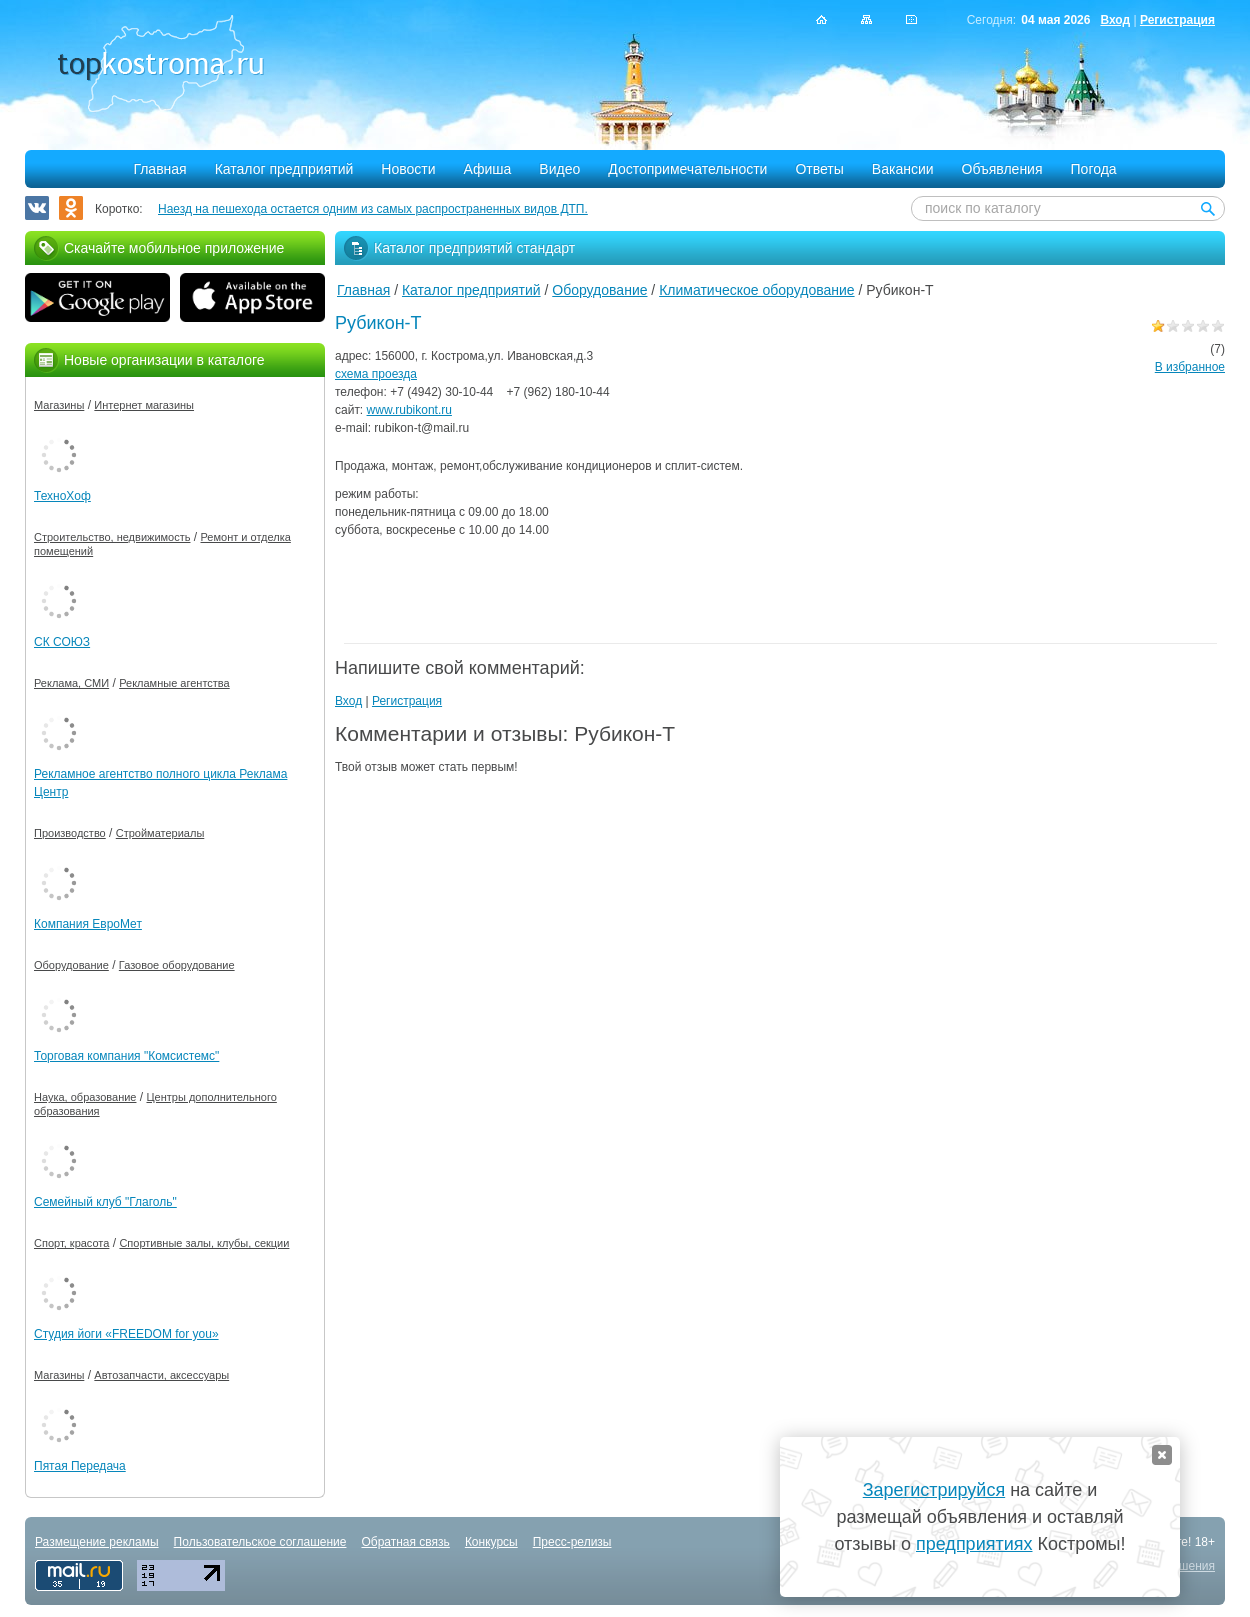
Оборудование (599, 290)
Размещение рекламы (97, 1542)
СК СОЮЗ (62, 642)
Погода (1094, 169)
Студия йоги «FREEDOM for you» (126, 1334)
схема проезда (376, 374)
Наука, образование (85, 1097)
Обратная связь (405, 1542)
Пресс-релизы (572, 1542)
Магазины (59, 405)
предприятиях (974, 1544)
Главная (159, 169)
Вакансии (903, 169)
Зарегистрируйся (934, 1490)
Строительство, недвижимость (112, 537)
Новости (408, 169)
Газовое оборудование (177, 965)
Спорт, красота (71, 1243)
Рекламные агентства (174, 683)
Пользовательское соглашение (260, 1542)
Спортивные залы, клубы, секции (204, 1243)
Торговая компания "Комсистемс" (126, 1056)
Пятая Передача (80, 1466)
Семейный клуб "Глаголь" (105, 1202)
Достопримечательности (687, 169)
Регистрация (1177, 20)
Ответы (819, 169)
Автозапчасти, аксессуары (161, 1375)
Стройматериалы (160, 833)
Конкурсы (491, 1542)
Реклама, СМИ (71, 683)
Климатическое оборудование (756, 290)
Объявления (1002, 169)
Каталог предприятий (284, 169)
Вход (1115, 20)
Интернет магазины (144, 405)
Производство (70, 833)
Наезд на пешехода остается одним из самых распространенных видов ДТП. (373, 209)
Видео (559, 169)
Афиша (488, 169)
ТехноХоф (62, 496)
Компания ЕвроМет (88, 924)
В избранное (1190, 367)
